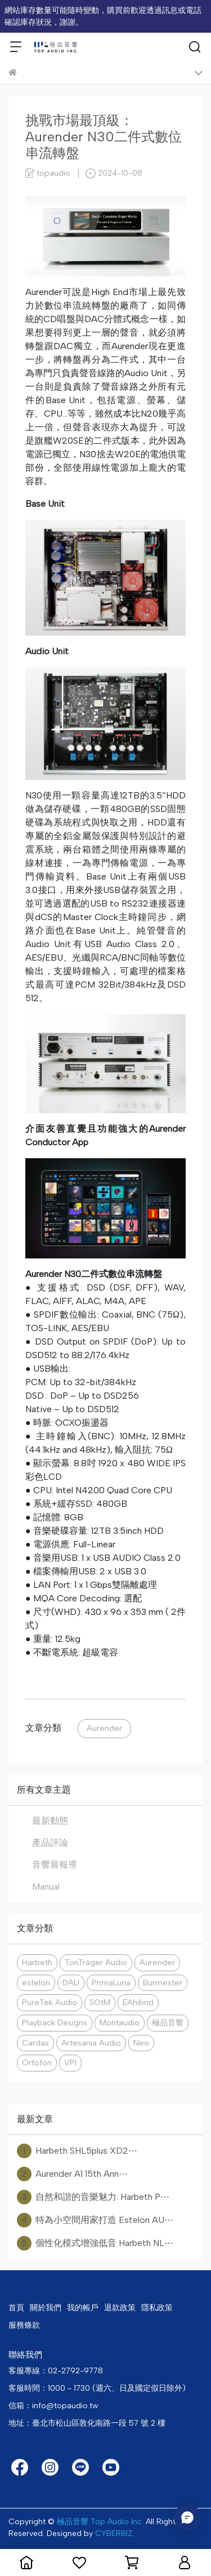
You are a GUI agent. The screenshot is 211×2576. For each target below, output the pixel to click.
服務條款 (24, 2325)
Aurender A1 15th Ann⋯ (72, 2174)
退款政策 (120, 2307)
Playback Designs (54, 2022)
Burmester (162, 1982)
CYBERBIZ (113, 2533)
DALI (70, 1982)
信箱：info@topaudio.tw (53, 2405)
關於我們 (45, 2307)
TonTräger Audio (96, 1962)
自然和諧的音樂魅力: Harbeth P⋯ (93, 2197)
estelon (36, 1982)
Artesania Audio (91, 2043)
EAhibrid (138, 2002)
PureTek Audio (49, 2002)
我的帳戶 (82, 2307)
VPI (70, 2062)
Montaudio (120, 2022)
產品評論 (50, 1842)
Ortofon (37, 2062)
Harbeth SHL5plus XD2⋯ (77, 2151)
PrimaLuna (111, 1982)
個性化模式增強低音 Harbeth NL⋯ (95, 2243)
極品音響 (167, 2022)
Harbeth (37, 1962)
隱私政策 (157, 2307)
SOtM (99, 2002)
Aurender (104, 1728)
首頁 (16, 2307)
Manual (46, 1886)
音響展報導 (54, 1864)
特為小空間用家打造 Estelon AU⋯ (95, 2220)
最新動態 (50, 1820)
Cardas (35, 2043)
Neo (141, 2043)
